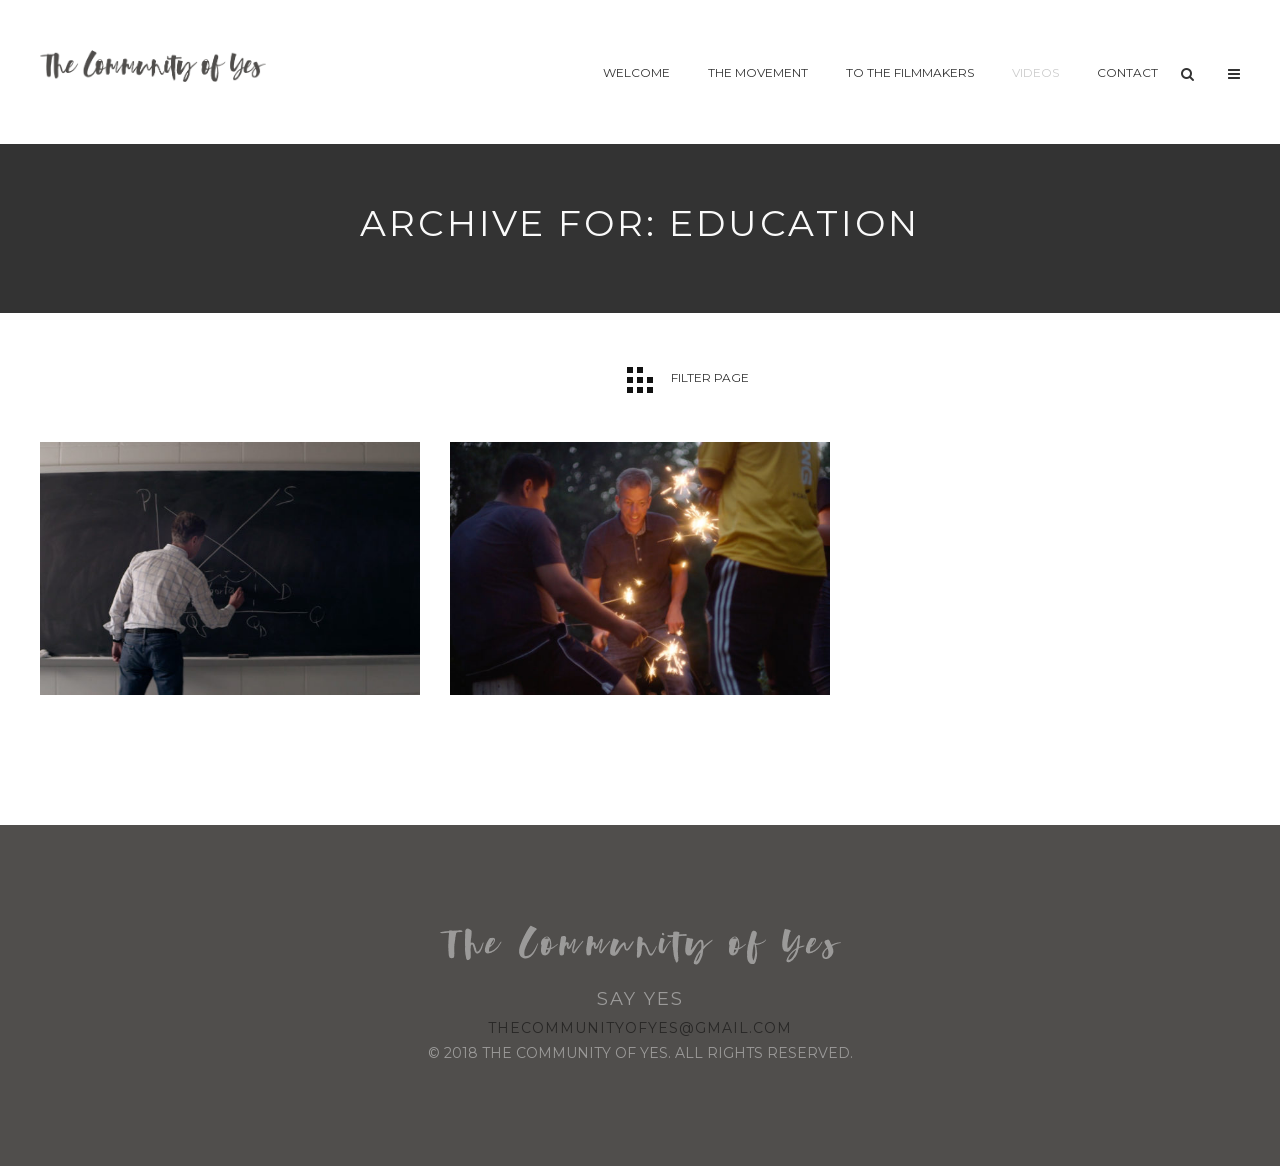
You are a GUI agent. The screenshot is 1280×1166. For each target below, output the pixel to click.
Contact (1127, 72)
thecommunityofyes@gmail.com (640, 1028)
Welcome (636, 72)
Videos (1035, 72)
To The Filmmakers (910, 72)
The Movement (758, 72)
